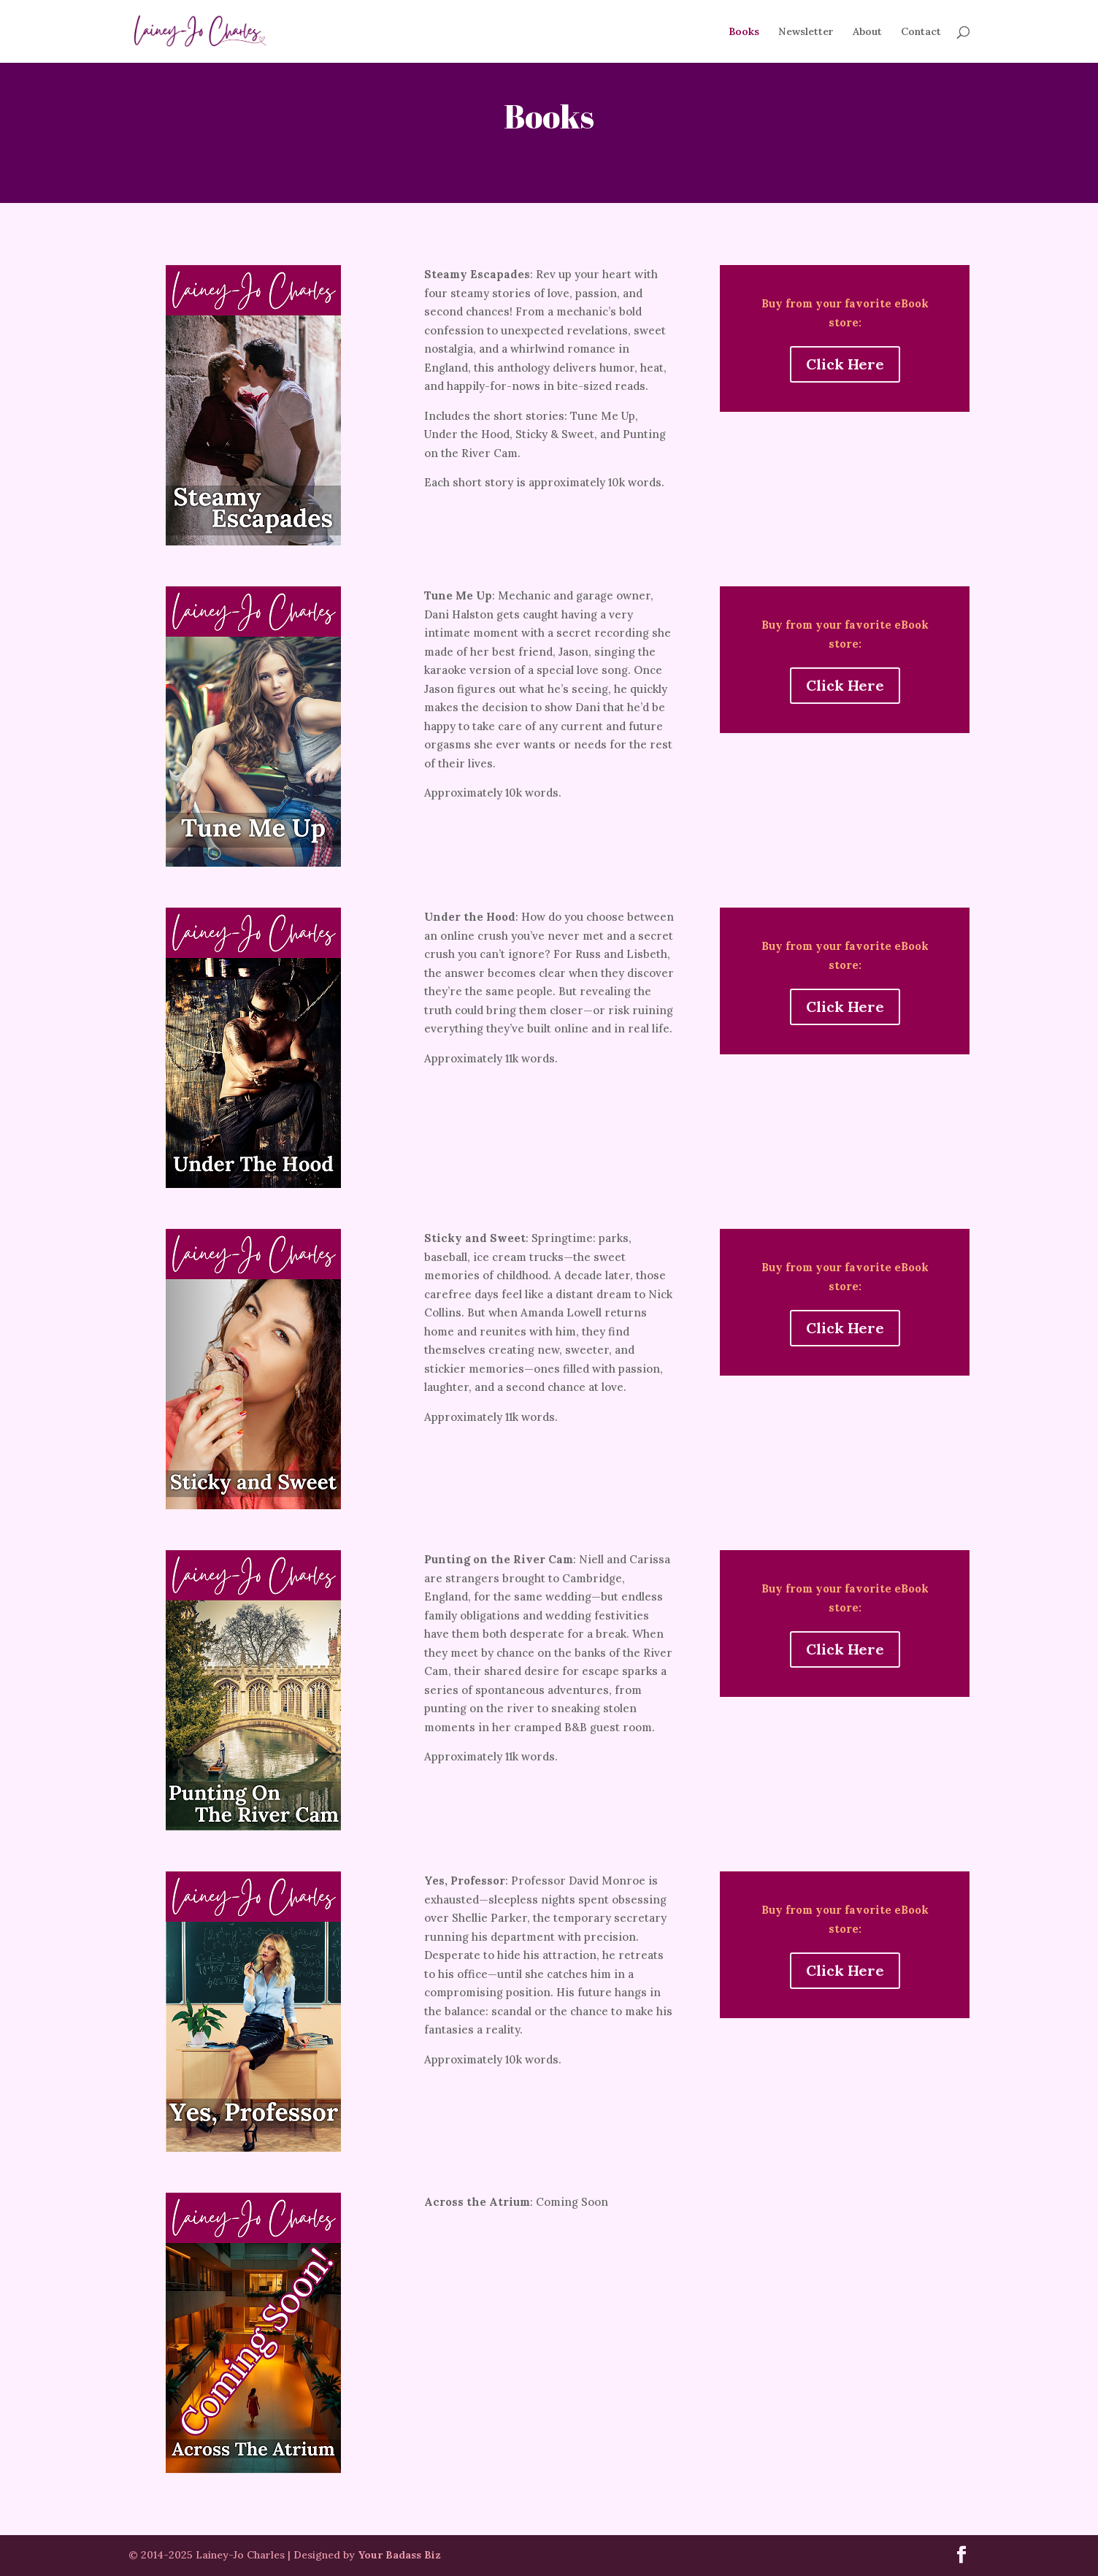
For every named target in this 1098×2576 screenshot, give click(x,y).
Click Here (845, 364)
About (867, 32)
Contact (921, 32)
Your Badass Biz (399, 2554)
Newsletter (806, 32)
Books (744, 32)
